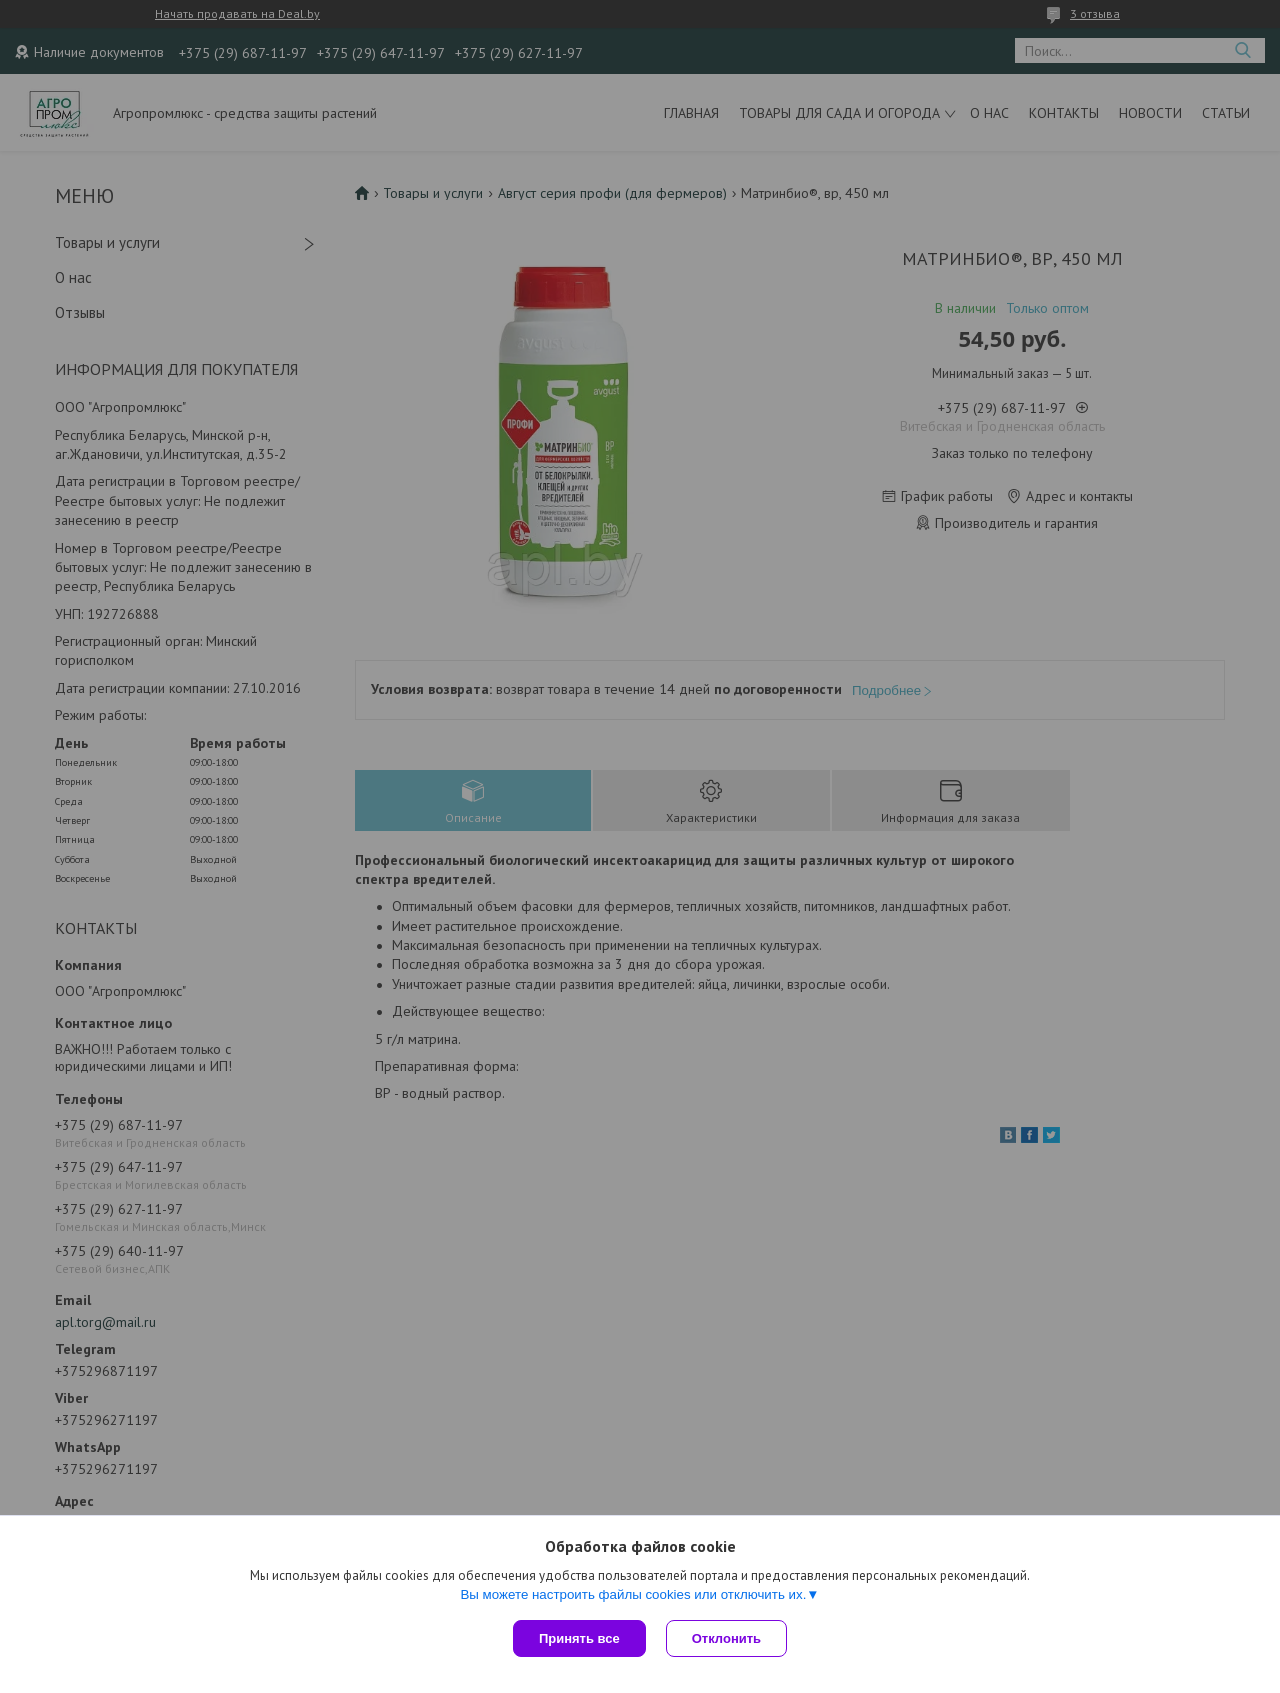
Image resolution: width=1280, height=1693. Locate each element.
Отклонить (726, 1638)
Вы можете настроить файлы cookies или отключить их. (633, 1594)
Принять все (579, 1638)
